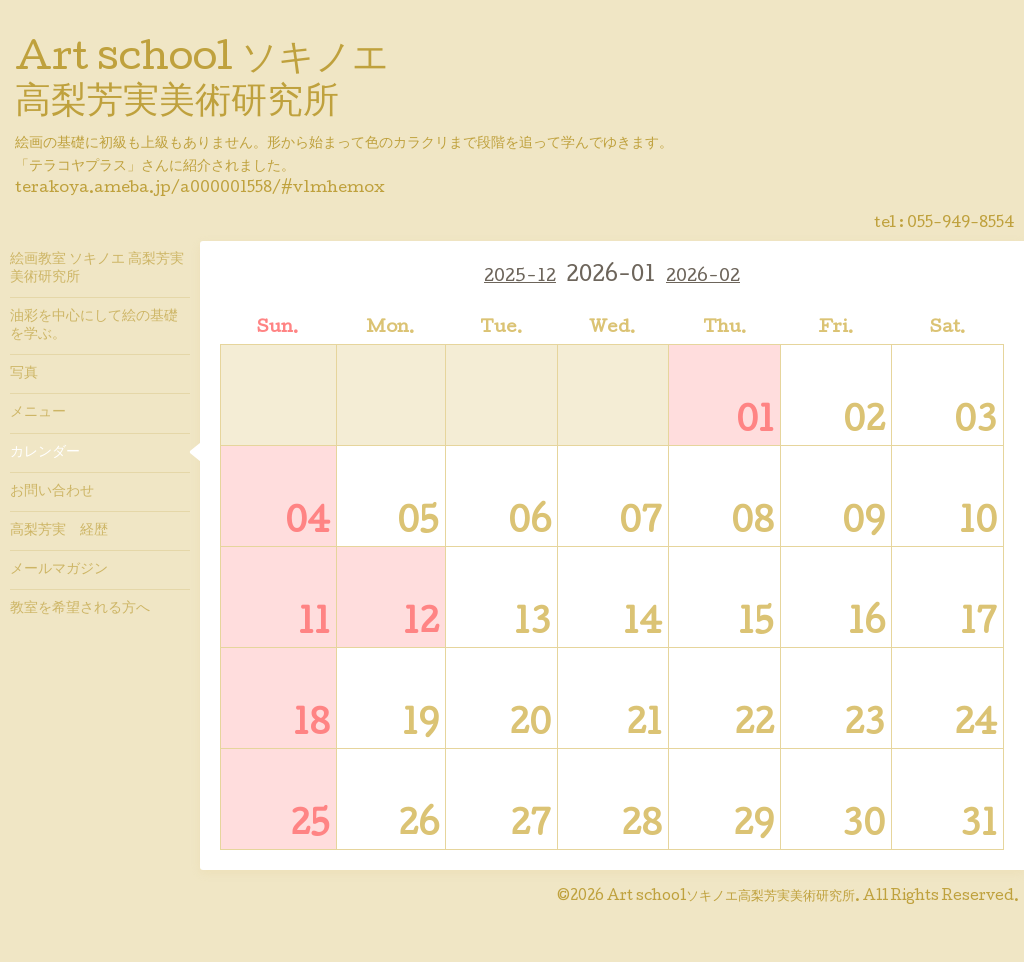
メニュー (38, 413)
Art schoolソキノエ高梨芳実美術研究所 (731, 897)
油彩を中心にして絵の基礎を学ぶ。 (94, 326)
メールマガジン (59, 570)
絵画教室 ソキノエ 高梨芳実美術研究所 (97, 269)
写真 (24, 374)
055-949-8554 (960, 224)
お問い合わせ (52, 492)
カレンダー (45, 453)
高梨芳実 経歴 (59, 531)
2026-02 (703, 277)
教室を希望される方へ (80, 609)
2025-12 (520, 277)
